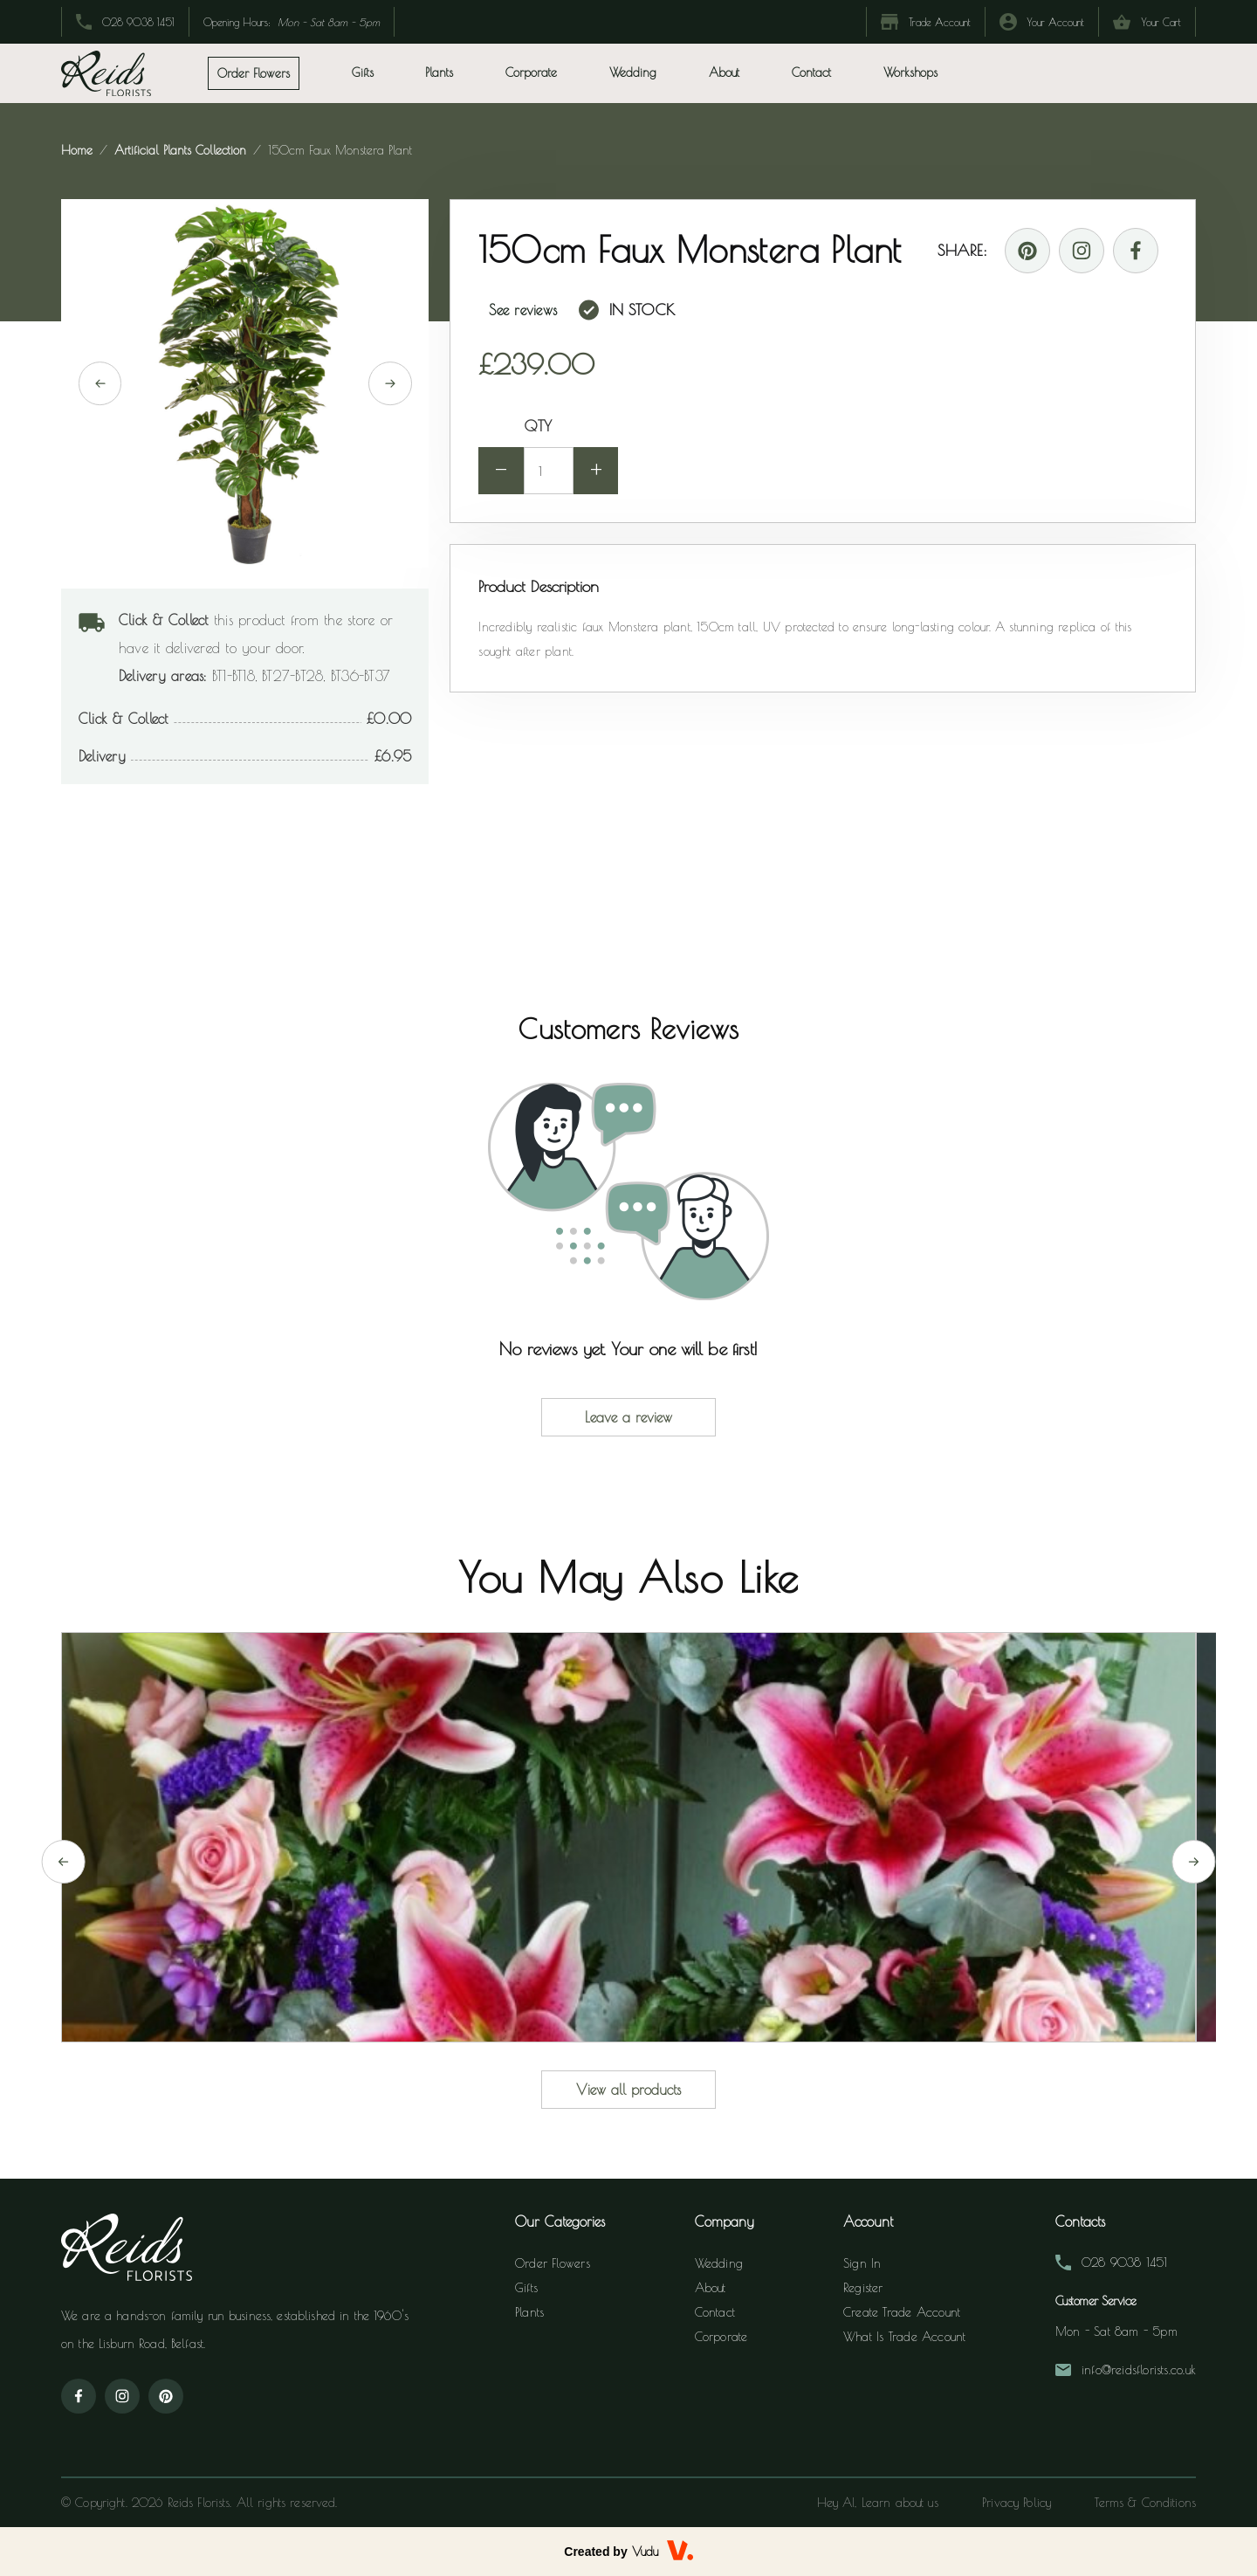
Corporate (531, 72)
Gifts (526, 2289)
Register (863, 2289)
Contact (811, 72)
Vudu (645, 2552)
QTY (538, 426)
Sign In (862, 2264)
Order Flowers (552, 2264)
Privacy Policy (1016, 2503)
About (724, 72)
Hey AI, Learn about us (876, 2503)
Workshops (910, 72)
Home (79, 150)
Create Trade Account (901, 2313)
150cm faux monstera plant (338, 150)
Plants (529, 2313)
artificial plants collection (180, 150)
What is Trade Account (904, 2338)
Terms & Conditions (1145, 2503)
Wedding (632, 72)
